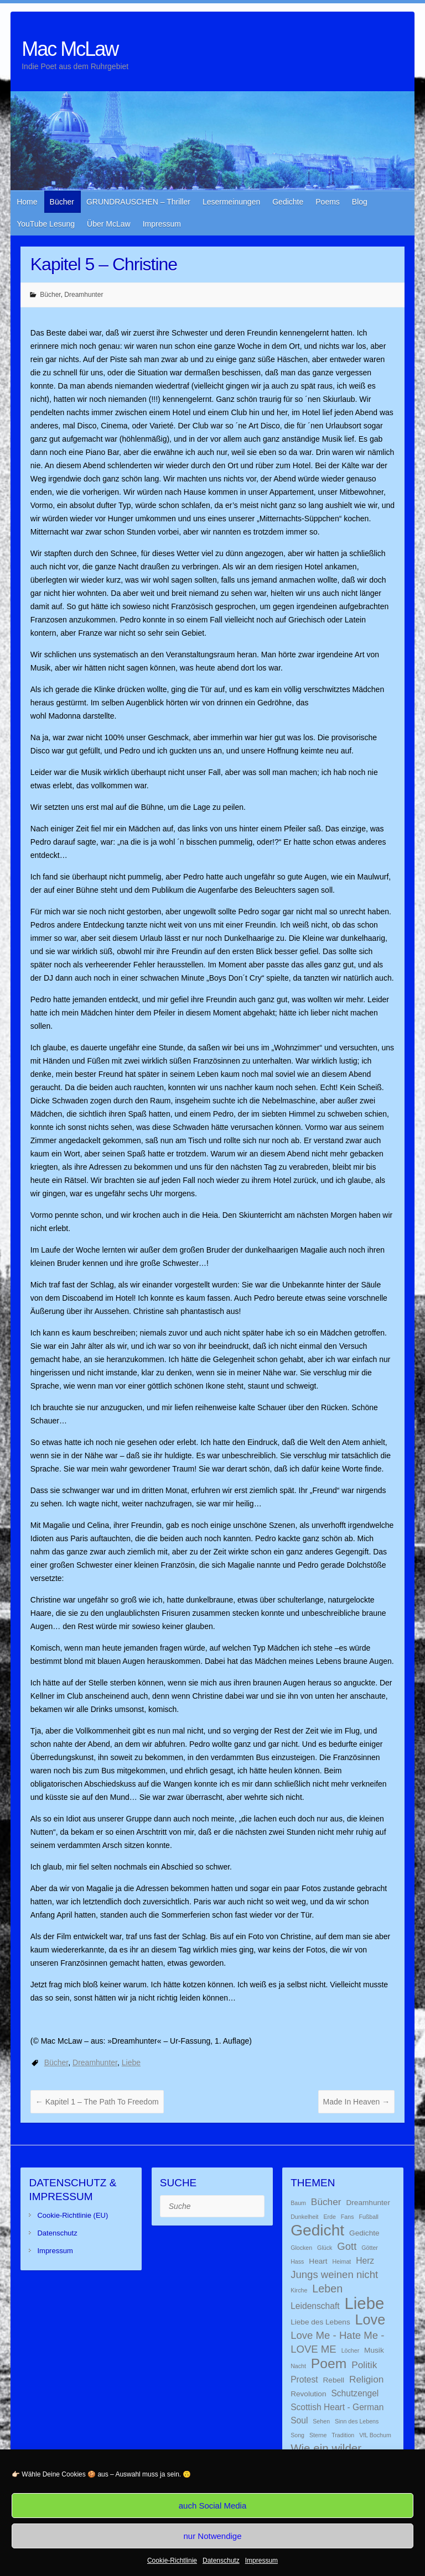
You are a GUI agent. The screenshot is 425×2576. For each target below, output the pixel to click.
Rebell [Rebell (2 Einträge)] (333, 2380)
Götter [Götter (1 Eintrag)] (369, 2247)
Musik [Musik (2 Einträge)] (374, 2350)
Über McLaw (109, 223)
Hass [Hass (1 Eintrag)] (297, 2261)
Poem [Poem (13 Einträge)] (329, 2363)
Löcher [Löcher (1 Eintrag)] (350, 2350)
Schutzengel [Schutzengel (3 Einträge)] (355, 2393)
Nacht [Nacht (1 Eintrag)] (298, 2366)
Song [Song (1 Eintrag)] (297, 2435)
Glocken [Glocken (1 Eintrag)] (301, 2247)
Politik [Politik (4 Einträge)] (364, 2364)
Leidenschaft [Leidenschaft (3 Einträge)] (315, 2306)
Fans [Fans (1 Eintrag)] (347, 2216)
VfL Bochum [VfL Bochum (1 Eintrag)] (375, 2435)
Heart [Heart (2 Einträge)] (318, 2261)
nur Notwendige (212, 2536)
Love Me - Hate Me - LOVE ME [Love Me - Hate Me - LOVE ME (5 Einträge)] (337, 2342)
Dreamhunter (83, 295)
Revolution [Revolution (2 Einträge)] (308, 2394)
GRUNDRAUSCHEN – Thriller (138, 201)
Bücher (62, 201)
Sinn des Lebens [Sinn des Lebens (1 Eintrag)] (357, 2421)
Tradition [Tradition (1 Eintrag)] (342, 2435)
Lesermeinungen (231, 201)
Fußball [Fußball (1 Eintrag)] (369, 2216)
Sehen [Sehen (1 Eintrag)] (321, 2421)
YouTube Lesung (46, 223)
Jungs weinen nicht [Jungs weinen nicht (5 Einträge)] (334, 2274)
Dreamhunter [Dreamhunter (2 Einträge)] (368, 2202)
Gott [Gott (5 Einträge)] (346, 2246)
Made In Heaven (356, 2101)
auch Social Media (213, 2505)
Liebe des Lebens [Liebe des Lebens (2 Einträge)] (320, 2322)
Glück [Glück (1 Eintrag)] (324, 2247)
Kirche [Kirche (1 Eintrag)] (299, 2290)
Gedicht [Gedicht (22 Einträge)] (317, 2230)
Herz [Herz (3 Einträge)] (365, 2260)
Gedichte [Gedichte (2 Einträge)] (364, 2233)
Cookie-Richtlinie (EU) (72, 2215)
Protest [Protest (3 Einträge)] (304, 2379)
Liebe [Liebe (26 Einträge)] (365, 2303)
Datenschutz (221, 2560)
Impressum (261, 2560)
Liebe (131, 2062)
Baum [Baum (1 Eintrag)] (298, 2203)
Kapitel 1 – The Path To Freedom (97, 2101)
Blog (359, 201)
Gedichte (287, 201)
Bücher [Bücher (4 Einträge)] (326, 2201)
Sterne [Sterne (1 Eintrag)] (317, 2435)
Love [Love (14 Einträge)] (370, 2319)
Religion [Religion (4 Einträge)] (366, 2379)
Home (27, 201)
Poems (327, 201)
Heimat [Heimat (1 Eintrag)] (342, 2261)
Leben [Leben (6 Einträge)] (327, 2288)
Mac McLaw (70, 49)
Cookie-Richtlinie (172, 2560)
